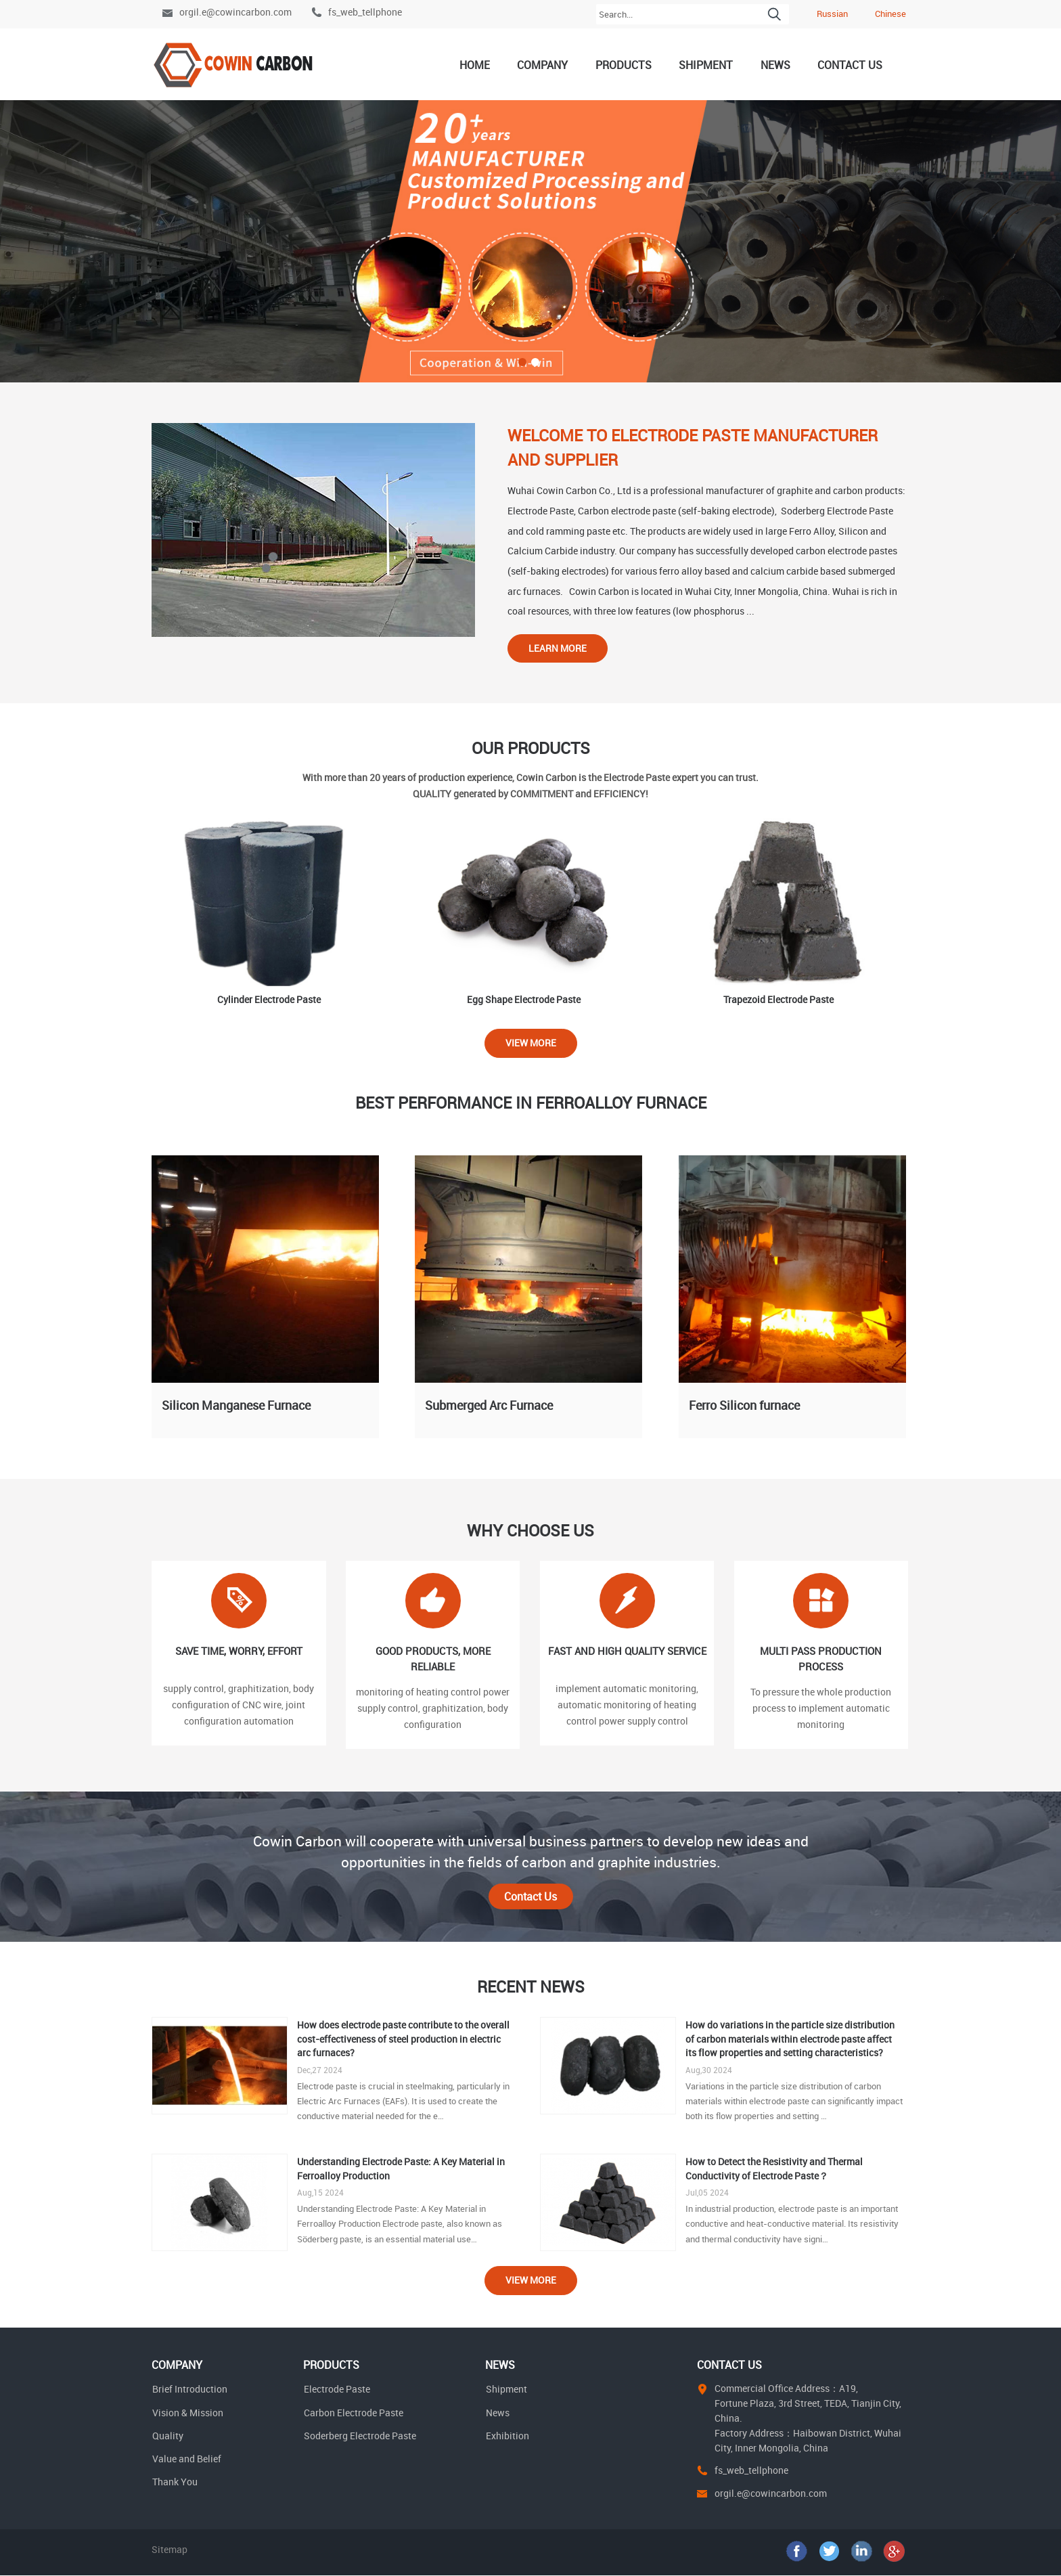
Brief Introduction (189, 2389)
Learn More (557, 648)
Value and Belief (186, 2458)
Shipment (706, 65)
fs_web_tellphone (365, 11)
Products (623, 65)
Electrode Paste (337, 2389)
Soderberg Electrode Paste (360, 2435)
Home (474, 65)
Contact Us (849, 65)
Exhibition (507, 2435)
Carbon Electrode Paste (353, 2412)
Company (542, 65)
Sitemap (169, 2550)
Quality (167, 2435)
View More (530, 1042)
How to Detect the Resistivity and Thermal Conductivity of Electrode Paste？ (774, 2168)
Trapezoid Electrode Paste (778, 999)
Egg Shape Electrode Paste (524, 999)
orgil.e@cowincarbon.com (235, 11)
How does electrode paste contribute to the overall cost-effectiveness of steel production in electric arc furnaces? (403, 2038)
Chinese (890, 14)
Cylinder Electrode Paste (269, 999)
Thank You (175, 2481)
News (775, 65)
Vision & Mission (187, 2412)
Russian (832, 14)
